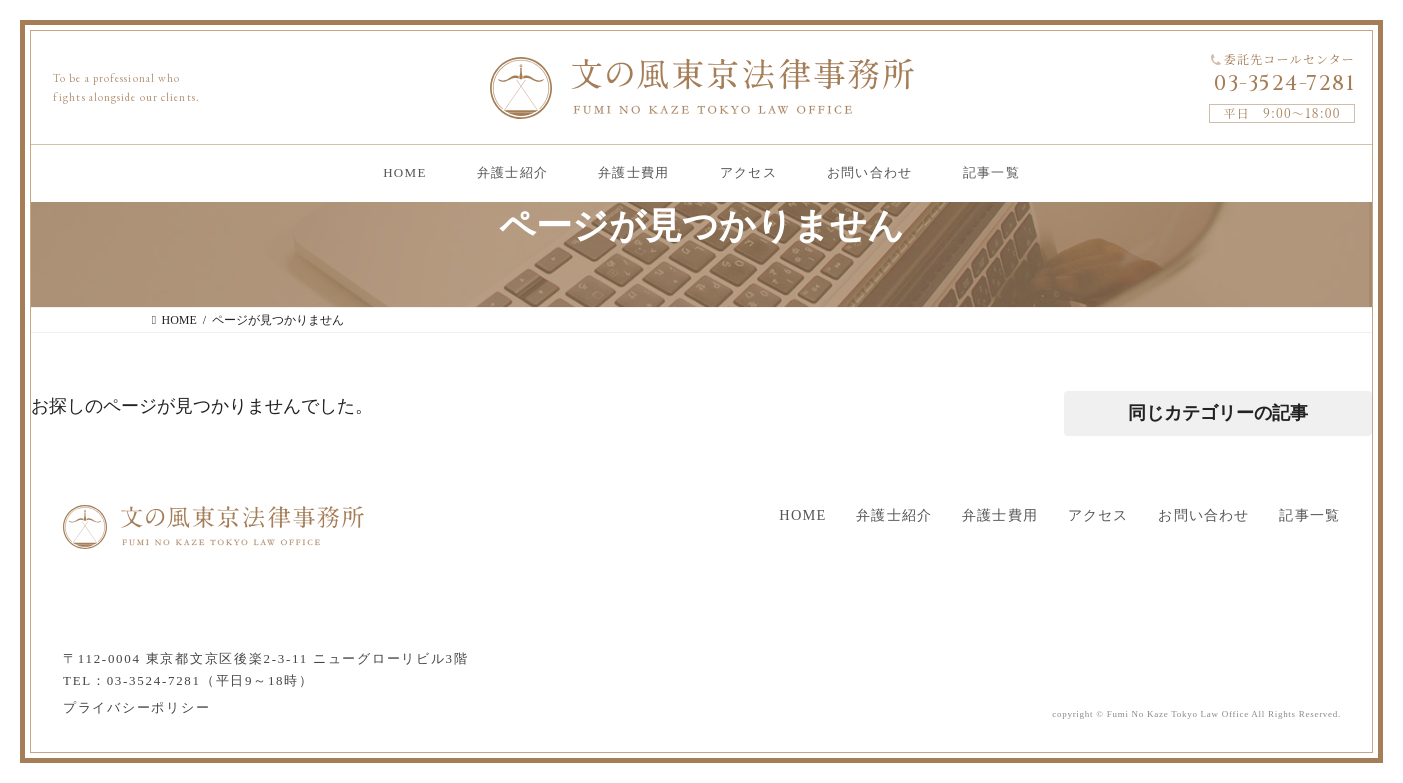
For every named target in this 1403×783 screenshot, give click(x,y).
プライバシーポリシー (136, 707)
